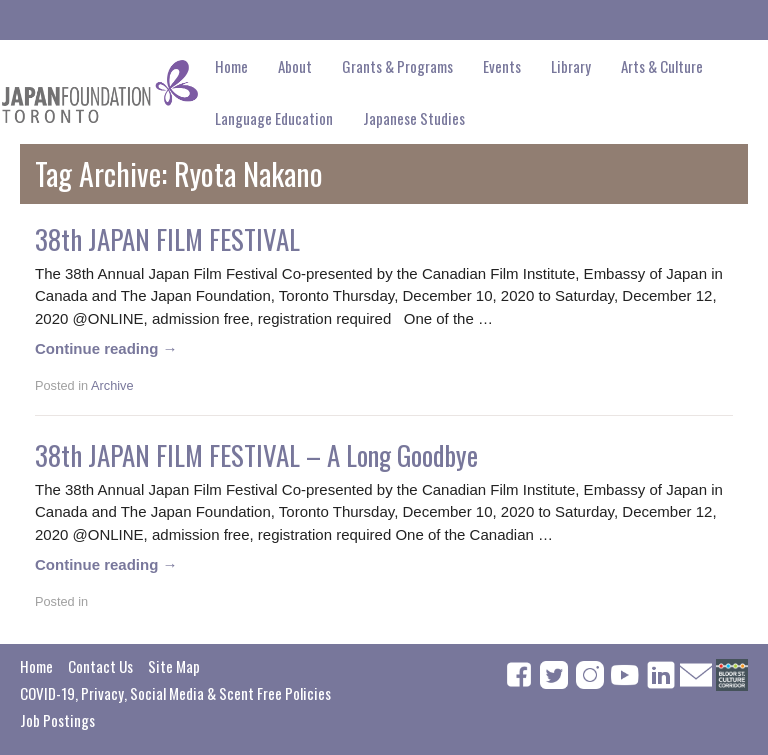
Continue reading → (106, 348)
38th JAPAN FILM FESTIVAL (167, 239)
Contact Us (100, 666)
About (295, 66)
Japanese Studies (414, 118)
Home (231, 66)
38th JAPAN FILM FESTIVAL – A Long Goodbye (256, 455)
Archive (112, 385)
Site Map (174, 666)
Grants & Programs (397, 66)
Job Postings (57, 720)
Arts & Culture (662, 66)
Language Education (274, 118)
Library (571, 66)
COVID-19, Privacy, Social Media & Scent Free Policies (175, 693)
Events (502, 66)
